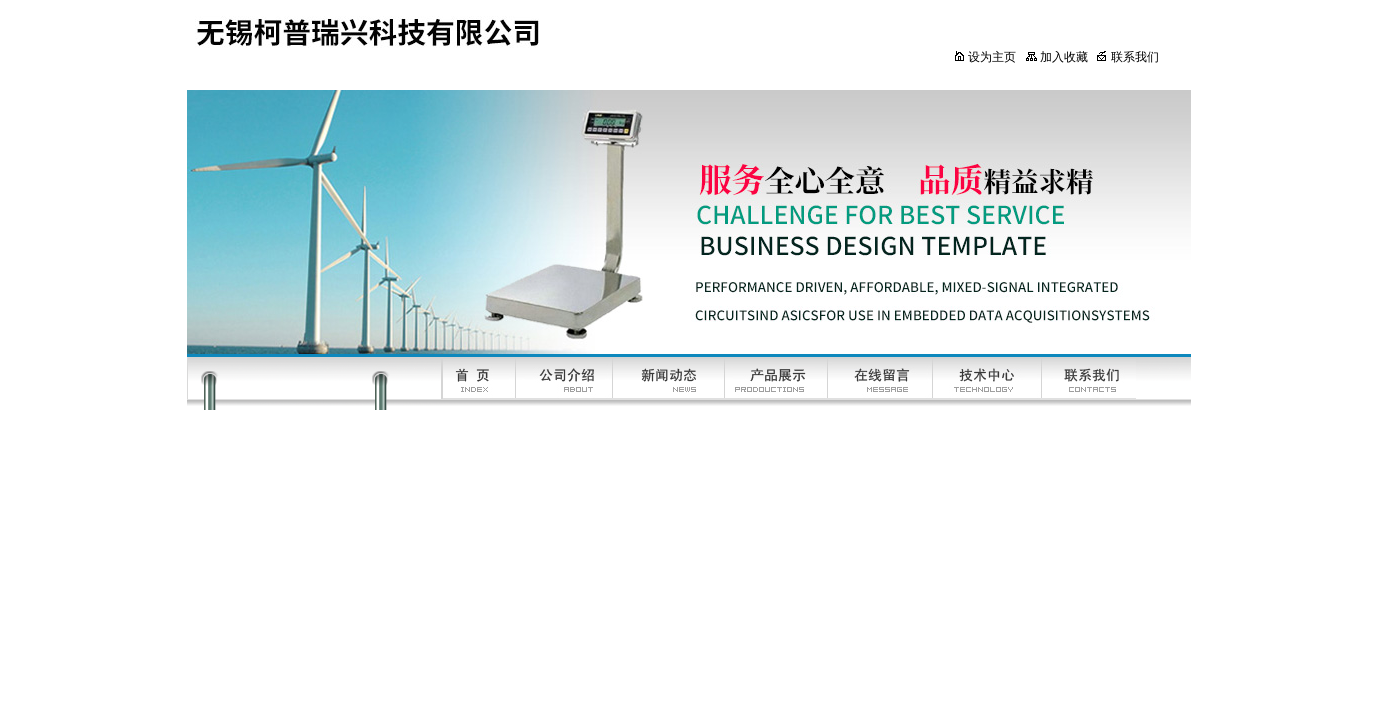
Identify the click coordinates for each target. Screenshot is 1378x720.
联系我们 (1127, 57)
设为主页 (984, 57)
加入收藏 (1056, 57)
